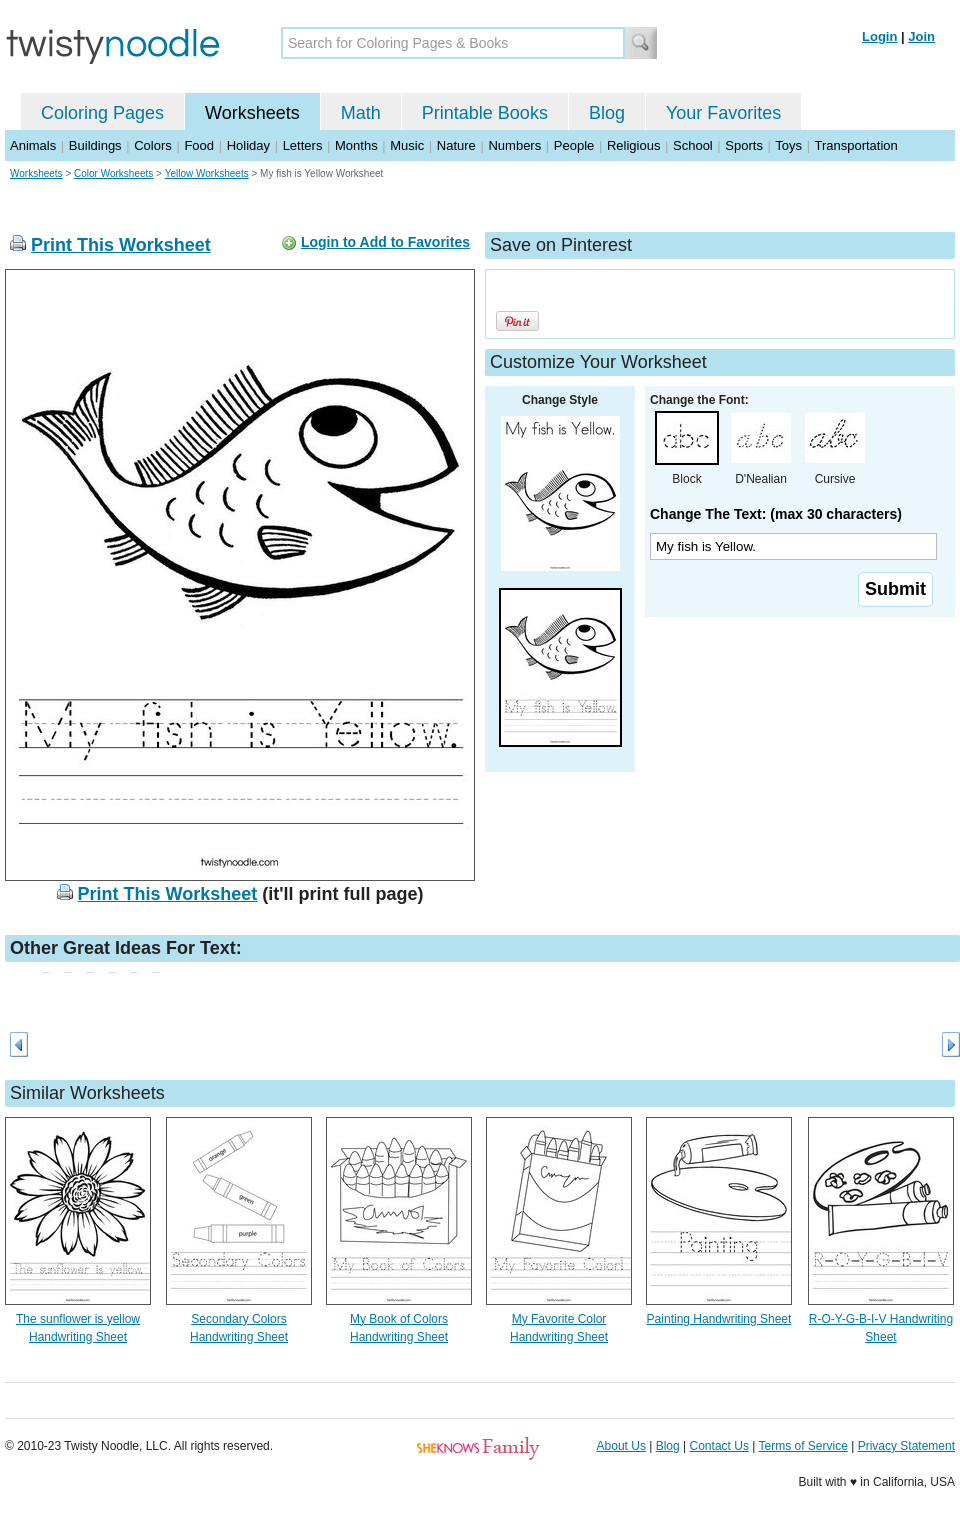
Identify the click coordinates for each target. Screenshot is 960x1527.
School (693, 145)
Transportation (855, 145)
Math (361, 113)
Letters (303, 145)
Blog (607, 113)
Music (407, 145)
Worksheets (252, 113)
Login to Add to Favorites (385, 242)
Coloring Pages (102, 113)
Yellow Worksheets (207, 173)
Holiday (248, 145)
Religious (633, 145)
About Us (621, 1446)
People (574, 145)
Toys (788, 145)
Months (356, 145)
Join (921, 36)
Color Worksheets (113, 173)
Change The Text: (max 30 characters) (776, 514)
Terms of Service (802, 1446)
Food (199, 145)
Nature (456, 145)
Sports (744, 145)
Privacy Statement (906, 1446)
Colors (153, 145)
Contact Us (719, 1446)
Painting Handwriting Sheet (719, 1319)
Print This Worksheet (121, 245)
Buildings (95, 145)
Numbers (514, 145)
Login (879, 36)
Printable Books (485, 113)
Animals (33, 145)
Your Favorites (723, 113)
